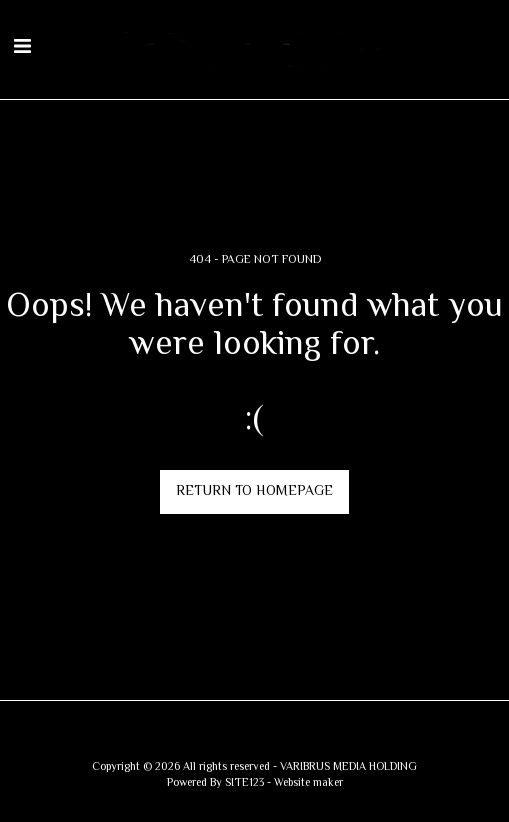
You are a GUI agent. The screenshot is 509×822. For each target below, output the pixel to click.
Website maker (308, 783)
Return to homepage (254, 492)
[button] (22, 48)
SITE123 (244, 783)
